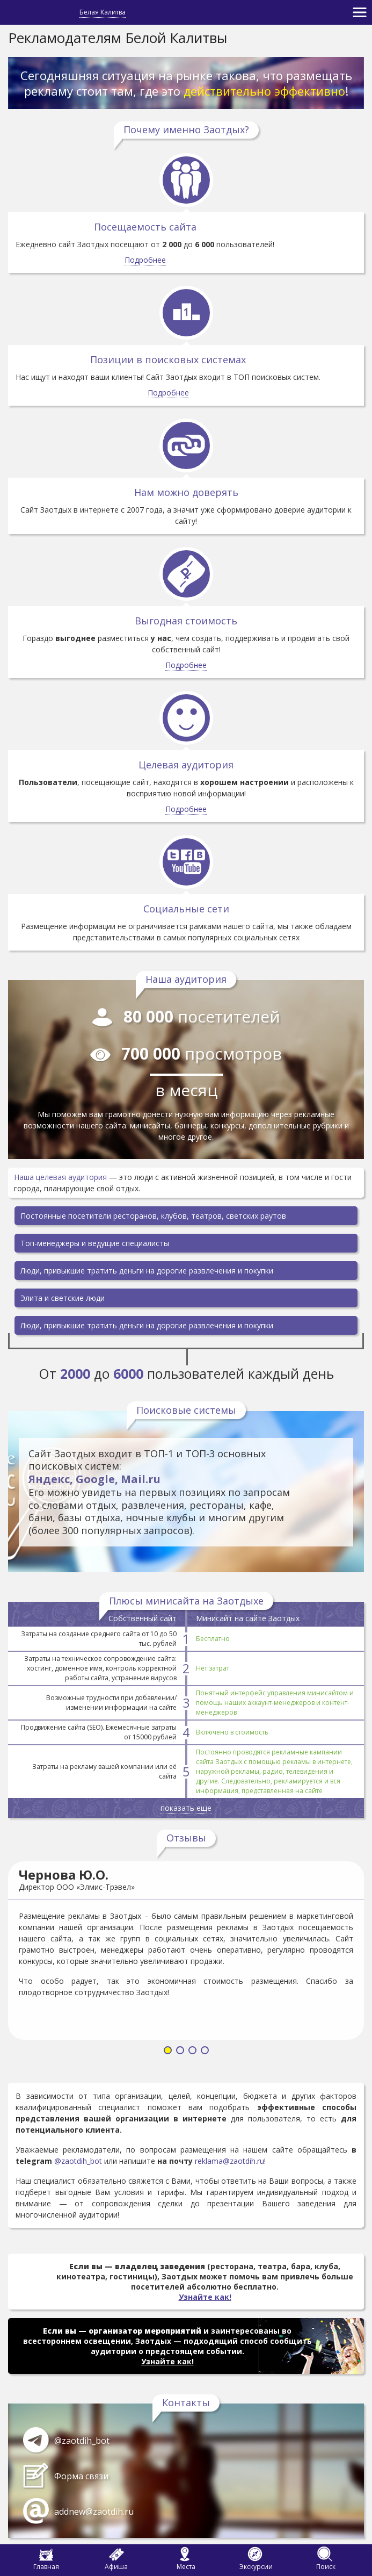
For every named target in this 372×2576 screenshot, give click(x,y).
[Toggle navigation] (360, 12)
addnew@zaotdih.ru (94, 2511)
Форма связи (81, 2476)
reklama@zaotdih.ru (229, 2161)
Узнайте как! (205, 2297)
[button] (168, 2051)
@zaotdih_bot (78, 2161)
